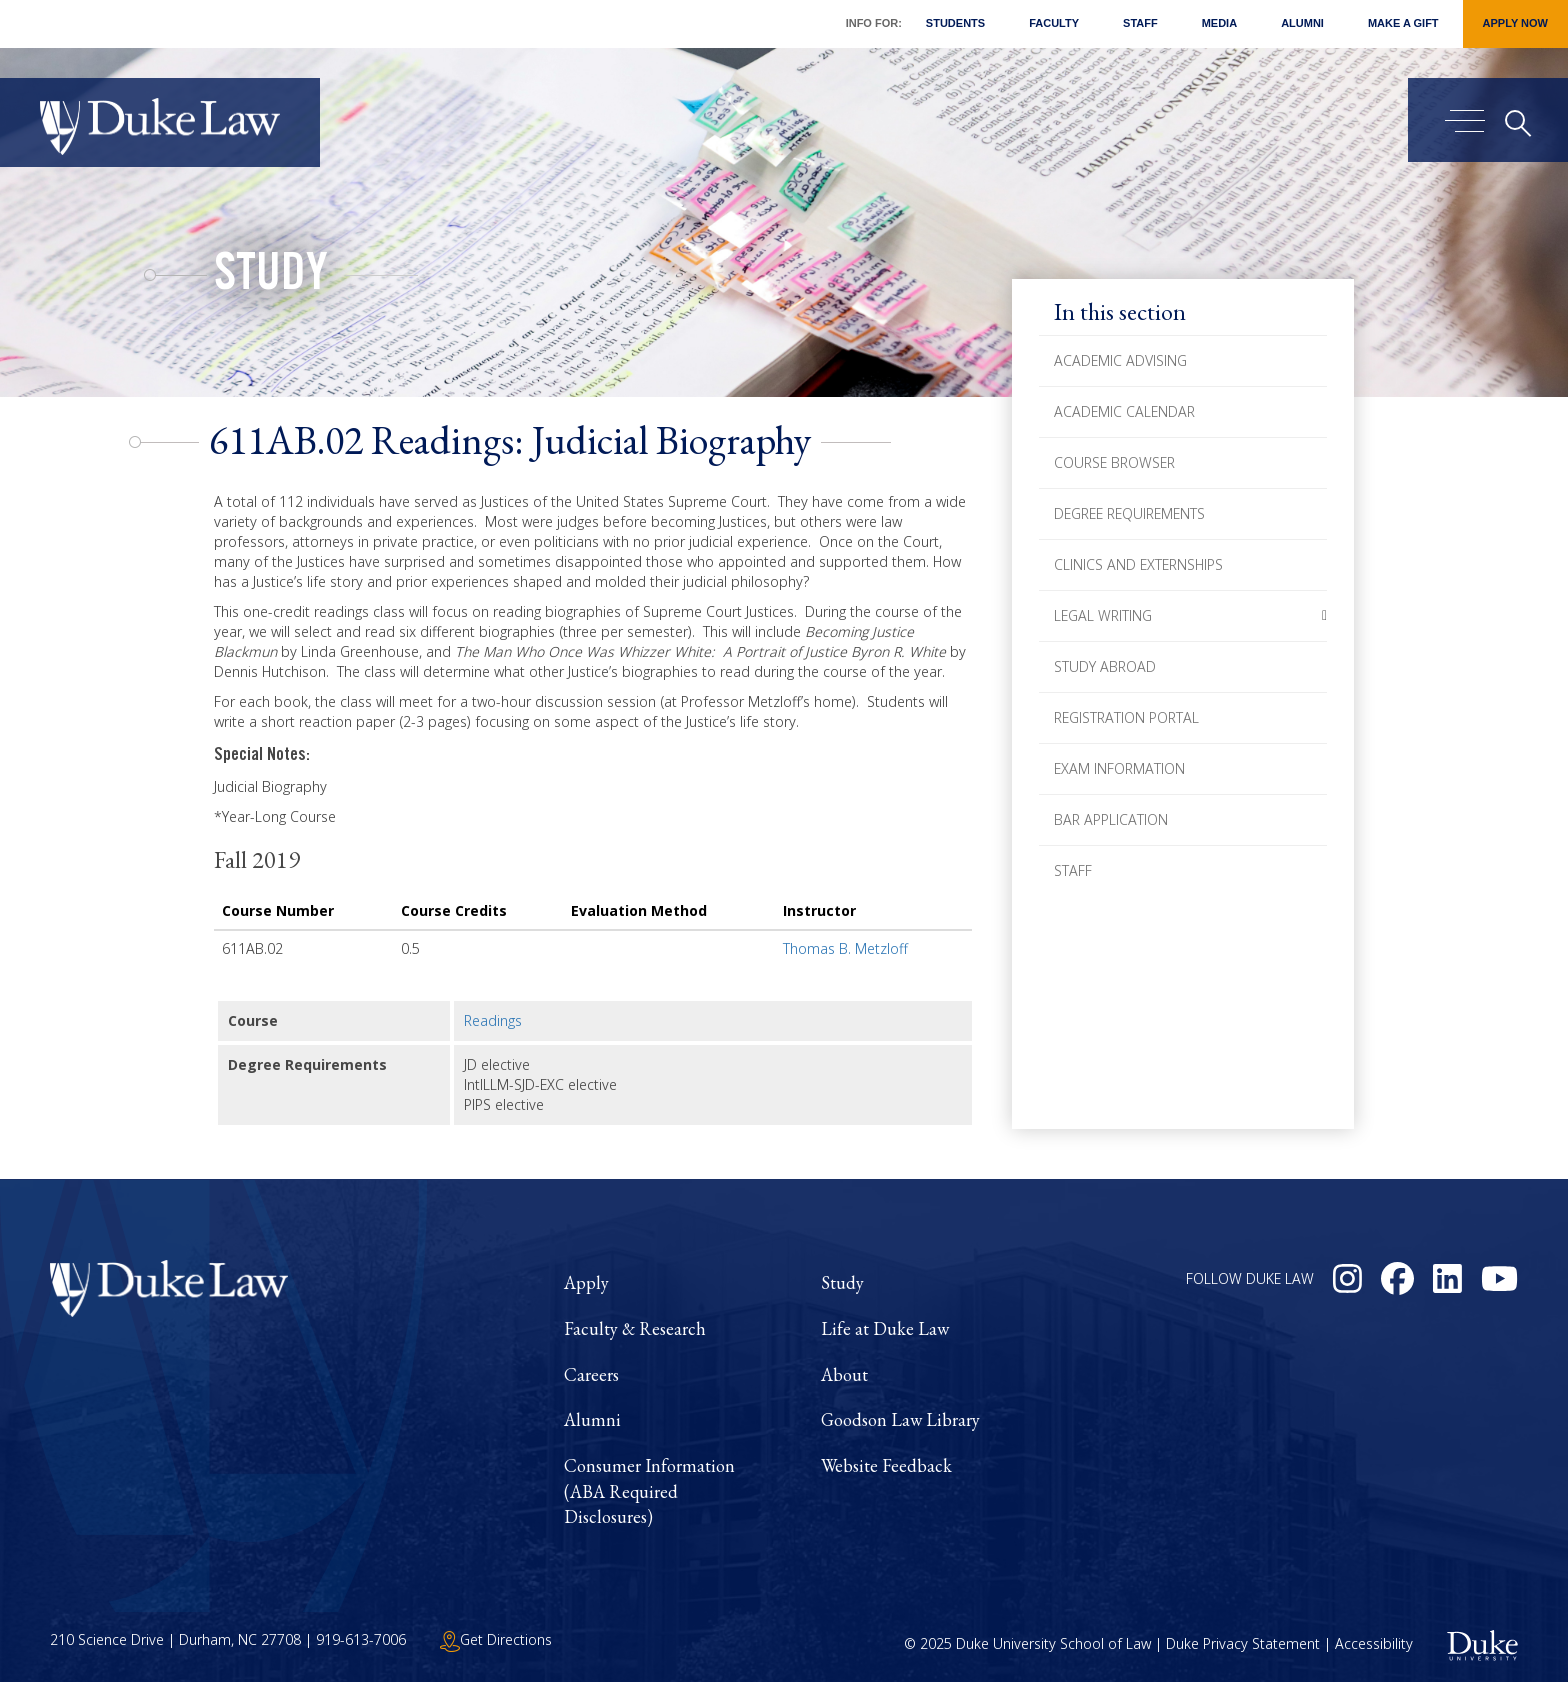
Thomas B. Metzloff (845, 948)
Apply (586, 1282)
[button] (1324, 616)
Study (271, 278)
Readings (493, 1020)
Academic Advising (1120, 360)
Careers (591, 1374)
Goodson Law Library (900, 1419)
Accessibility (1374, 1643)
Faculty (1054, 23)
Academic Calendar (1124, 411)
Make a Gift (1403, 23)
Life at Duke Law (885, 1328)
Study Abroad (1105, 666)
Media (1219, 23)
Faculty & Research (635, 1328)
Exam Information (1119, 768)
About (844, 1374)
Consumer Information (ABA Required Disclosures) (649, 1491)
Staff (1140, 23)
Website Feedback (886, 1465)
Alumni (1302, 23)
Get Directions (496, 1639)
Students (955, 23)
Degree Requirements (1129, 513)
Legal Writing (1103, 615)
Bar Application (1111, 819)
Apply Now (1515, 23)
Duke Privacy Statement (1243, 1643)
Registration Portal (1126, 717)
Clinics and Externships (1138, 564)
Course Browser (1114, 462)
